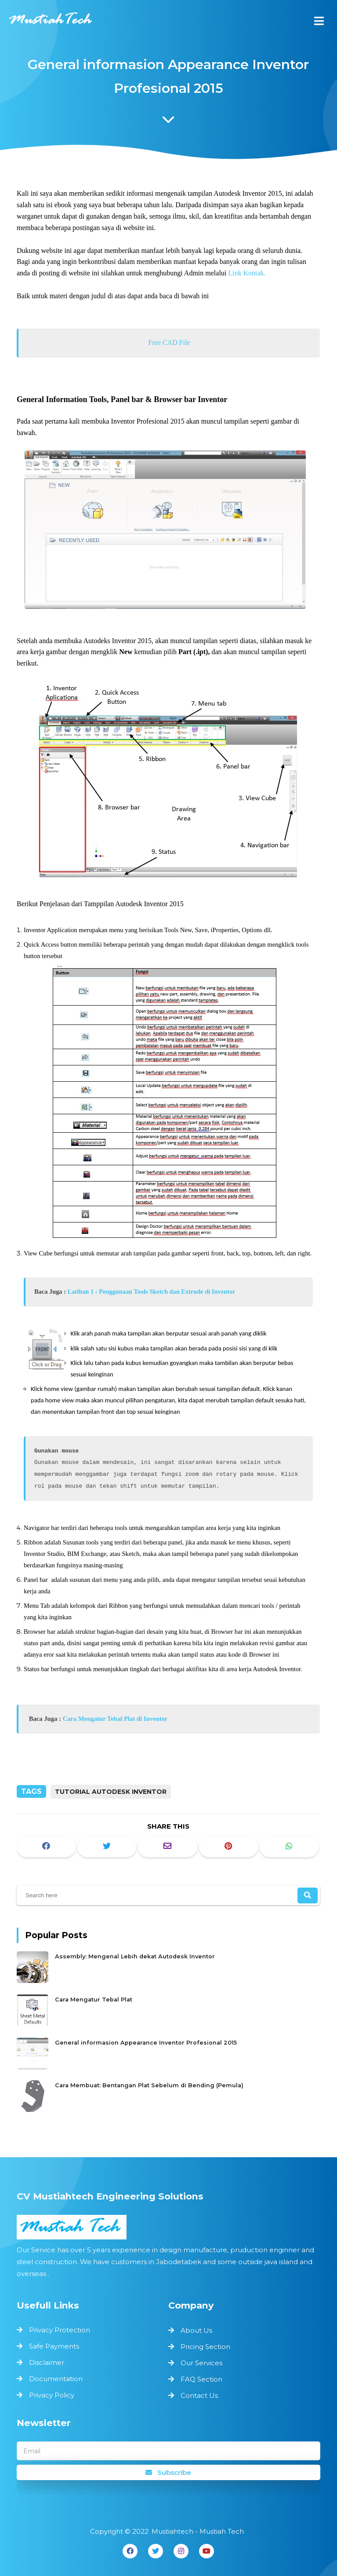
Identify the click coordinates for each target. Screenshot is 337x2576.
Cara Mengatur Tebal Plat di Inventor (116, 1703)
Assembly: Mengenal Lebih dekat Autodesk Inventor (140, 1962)
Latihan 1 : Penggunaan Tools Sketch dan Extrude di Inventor (152, 1285)
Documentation (58, 2378)
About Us (196, 2330)
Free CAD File (169, 355)
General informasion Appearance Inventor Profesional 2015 (150, 2040)
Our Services (201, 2363)
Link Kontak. (245, 287)
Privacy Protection (62, 2331)
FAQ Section (201, 2379)
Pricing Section (205, 2346)
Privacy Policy (54, 2393)
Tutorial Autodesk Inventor (111, 1792)
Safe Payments (56, 2347)
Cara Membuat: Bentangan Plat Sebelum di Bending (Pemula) (152, 2079)
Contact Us (199, 2395)
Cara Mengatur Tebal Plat (105, 2001)
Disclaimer (49, 2362)
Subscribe (168, 2472)
